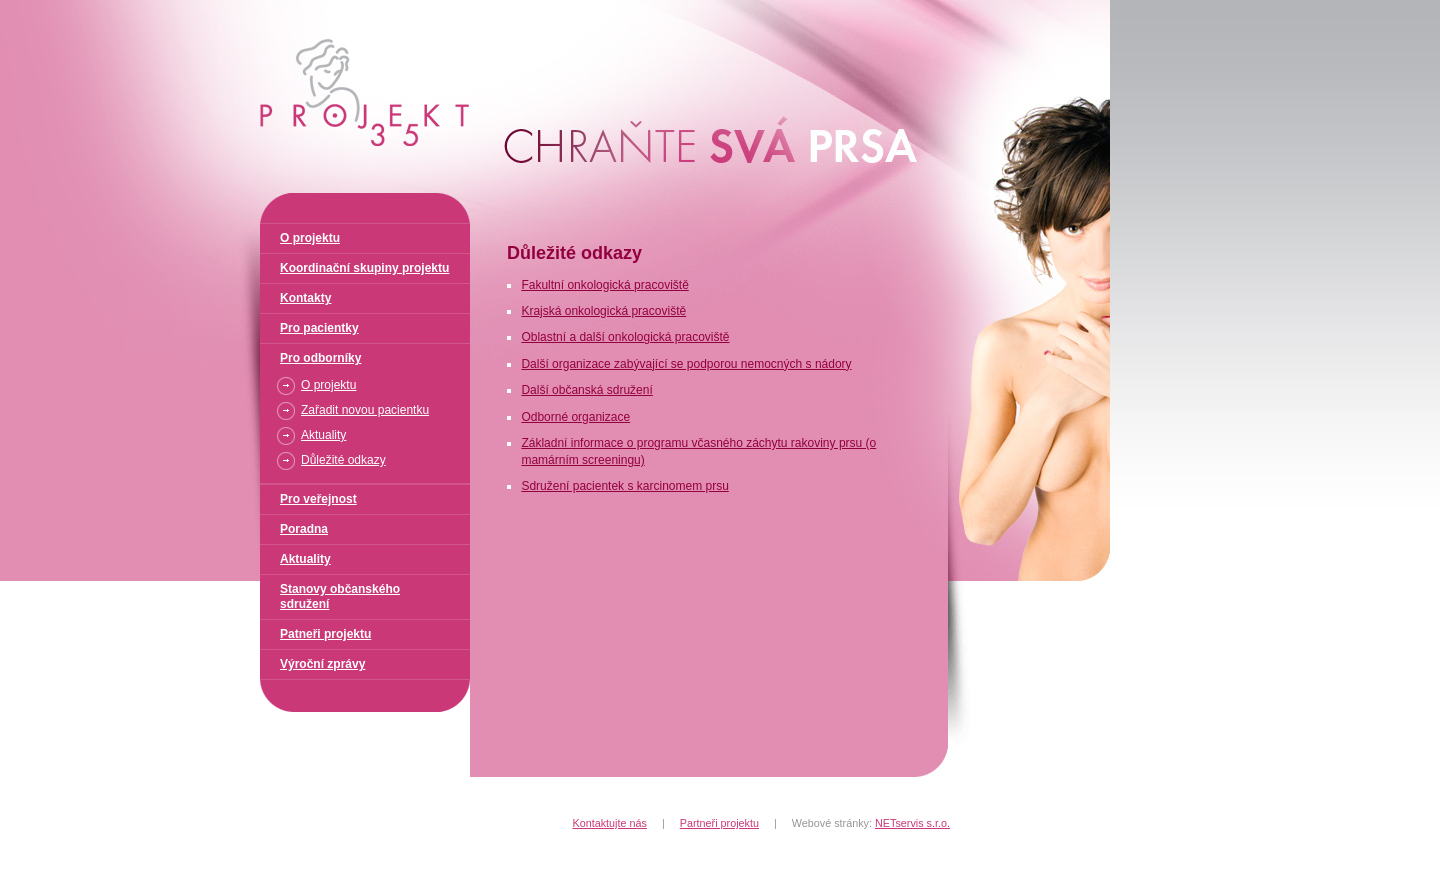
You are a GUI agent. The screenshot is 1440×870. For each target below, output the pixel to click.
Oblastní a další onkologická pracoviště (625, 337)
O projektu (310, 238)
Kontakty (305, 298)
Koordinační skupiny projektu (364, 268)
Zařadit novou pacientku (365, 410)
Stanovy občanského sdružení (340, 596)
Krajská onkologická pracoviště (603, 311)
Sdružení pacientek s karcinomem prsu (624, 486)
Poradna (304, 529)
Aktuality (323, 435)
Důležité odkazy (343, 460)
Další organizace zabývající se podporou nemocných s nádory (686, 364)
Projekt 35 (257, 8)
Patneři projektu (325, 634)
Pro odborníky (320, 358)
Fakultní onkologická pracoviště (604, 285)
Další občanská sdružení (586, 390)
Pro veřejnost (318, 499)
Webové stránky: (871, 823)
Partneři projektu (719, 823)
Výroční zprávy (322, 664)
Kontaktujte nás (610, 823)
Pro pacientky (319, 328)
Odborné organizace (575, 417)
